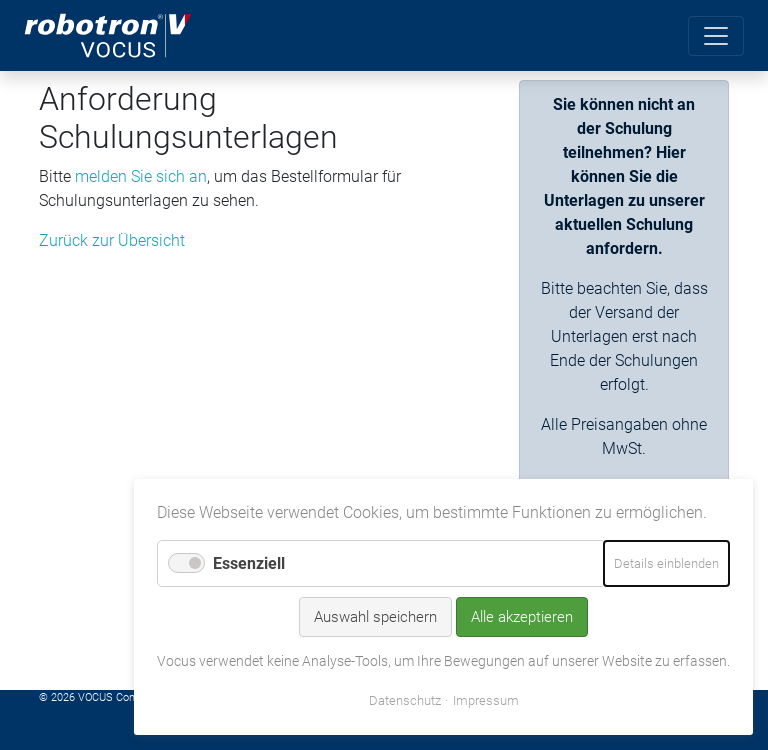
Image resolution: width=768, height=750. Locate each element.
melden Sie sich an (141, 176)
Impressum (486, 700)
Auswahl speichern (375, 617)
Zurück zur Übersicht (112, 240)
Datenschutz (405, 700)
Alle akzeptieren (522, 617)
